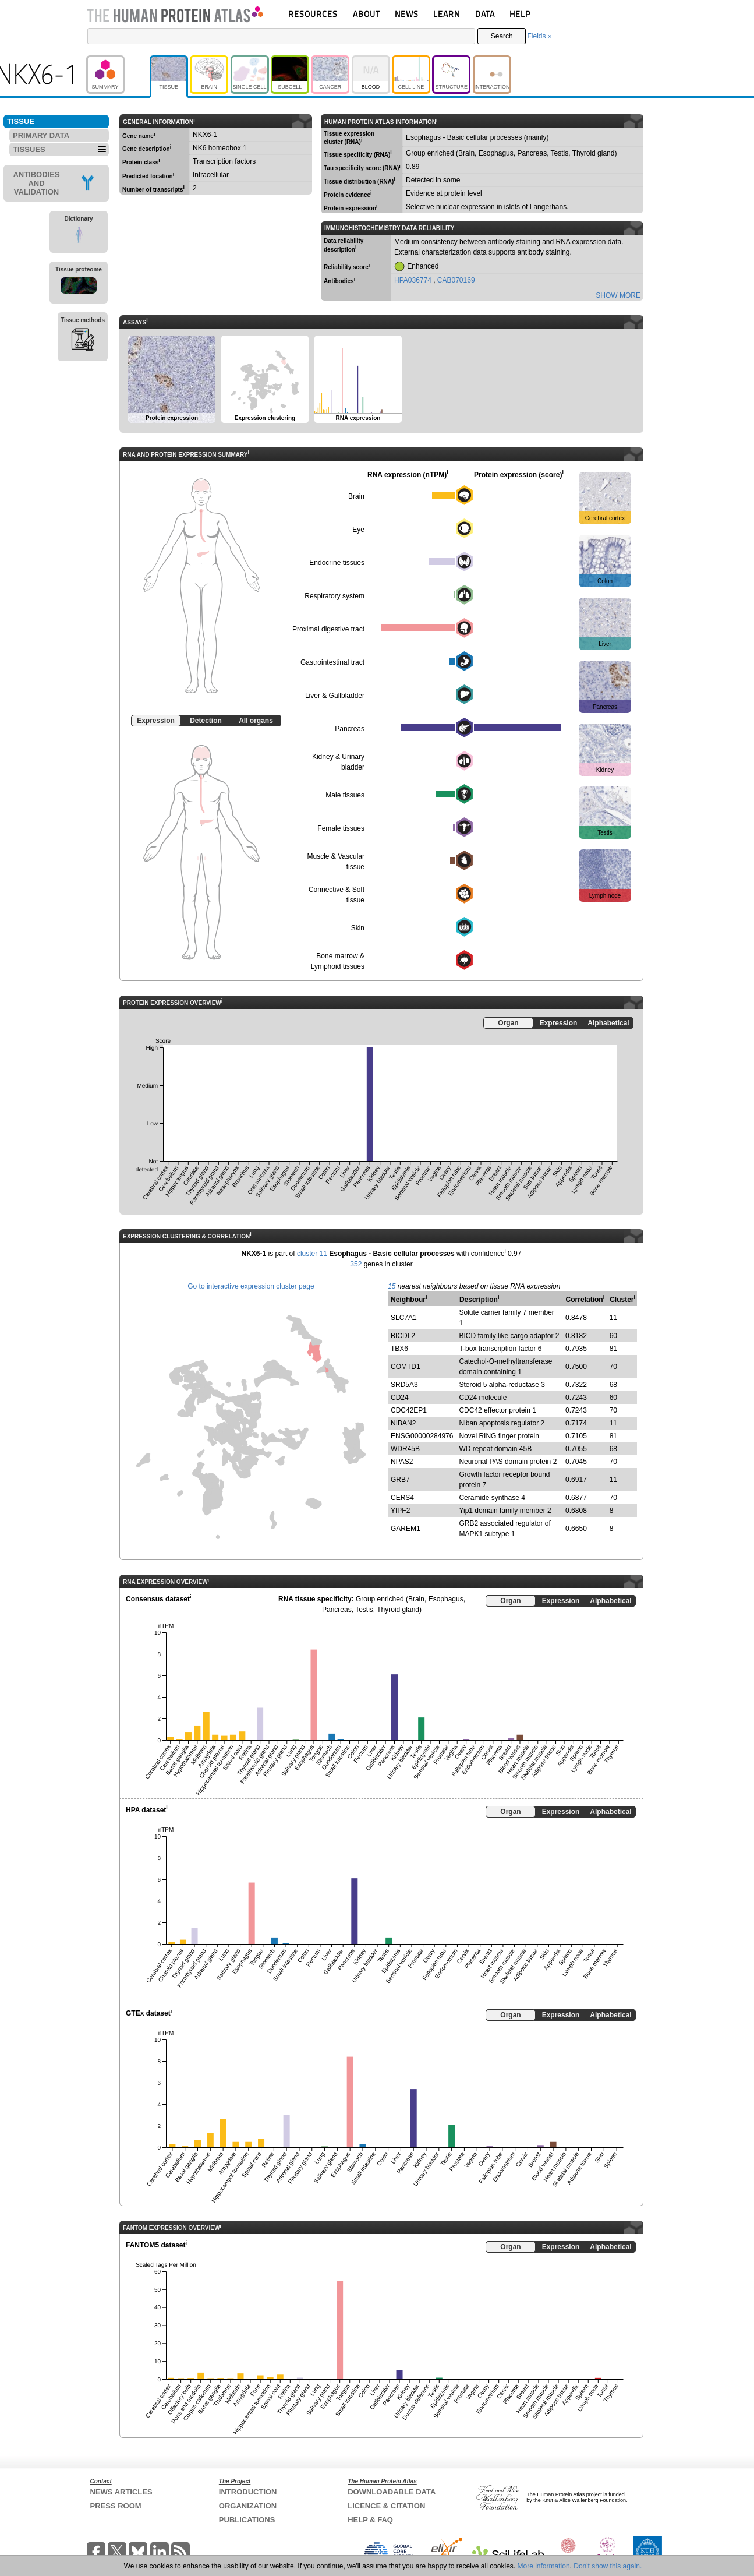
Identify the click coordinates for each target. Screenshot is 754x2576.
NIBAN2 (403, 1423)
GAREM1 (405, 1529)
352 (356, 1264)
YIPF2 (400, 1510)
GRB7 (400, 1480)
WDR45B (405, 1449)
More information (544, 2566)
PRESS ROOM (115, 2505)
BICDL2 (403, 1336)
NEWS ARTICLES (121, 2491)
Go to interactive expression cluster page (250, 1286)
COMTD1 (405, 1367)
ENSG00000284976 (422, 1436)
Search (502, 36)
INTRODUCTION (248, 2491)
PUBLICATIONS (247, 2519)
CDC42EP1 (409, 1410)
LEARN (446, 14)
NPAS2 (402, 1462)
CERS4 (402, 1498)
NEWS (407, 14)
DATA (485, 14)
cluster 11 (312, 1254)
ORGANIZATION (248, 2505)
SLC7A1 (404, 1318)
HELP (519, 14)
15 (391, 1286)
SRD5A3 (404, 1385)
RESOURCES (313, 14)
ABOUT (366, 14)
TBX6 (399, 1349)
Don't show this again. (608, 2566)
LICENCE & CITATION (386, 2505)
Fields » (539, 36)
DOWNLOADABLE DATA (392, 2491)
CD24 (400, 1397)
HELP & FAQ (370, 2519)
